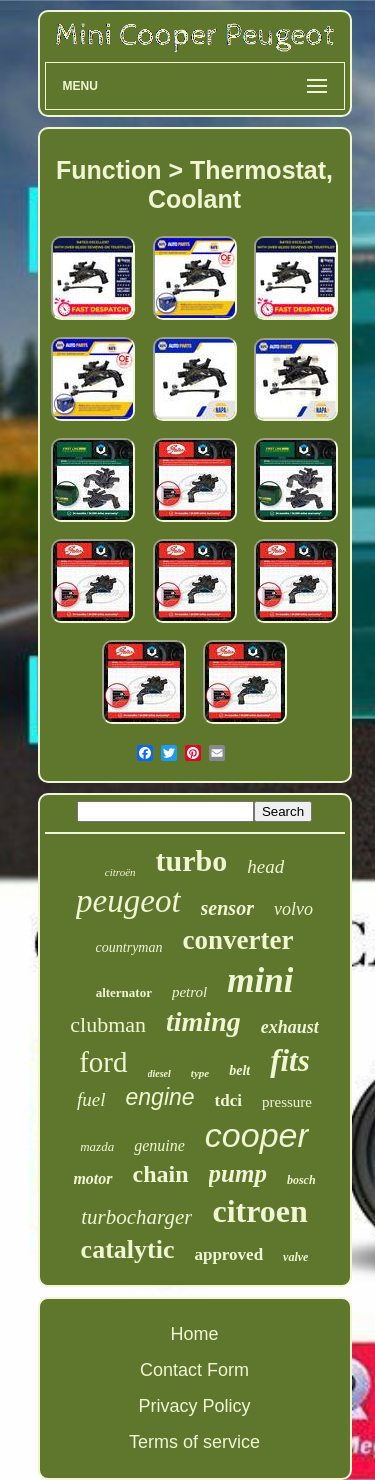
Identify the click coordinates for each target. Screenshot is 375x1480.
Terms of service (194, 1442)
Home (194, 1334)
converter (237, 940)
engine (160, 1097)
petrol (189, 992)
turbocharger (136, 1217)
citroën (120, 872)
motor (92, 1178)
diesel (159, 1073)
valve (295, 1257)
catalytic (128, 1249)
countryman (129, 947)
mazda (97, 1146)
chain (161, 1174)
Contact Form (194, 1370)
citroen (259, 1211)
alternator (124, 992)
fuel (91, 1099)
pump (238, 1173)
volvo (293, 909)
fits (290, 1060)
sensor (227, 908)
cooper (257, 1135)
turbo (192, 860)
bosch (301, 1180)
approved (228, 1254)
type (200, 1073)
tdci (228, 1100)
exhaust (290, 1027)
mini (260, 980)
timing (203, 1021)
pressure (287, 1102)
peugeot (128, 901)
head (265, 866)
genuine (159, 1145)
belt (239, 1070)
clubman (108, 1024)
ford (103, 1062)
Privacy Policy (194, 1406)
